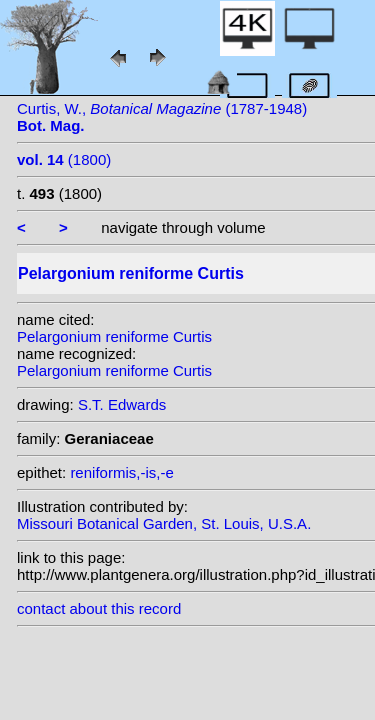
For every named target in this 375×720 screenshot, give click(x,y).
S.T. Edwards (122, 404)
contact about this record (99, 608)
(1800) (64, 159)
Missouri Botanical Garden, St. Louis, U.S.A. (164, 523)
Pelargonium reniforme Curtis (114, 336)
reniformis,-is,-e (121, 472)
